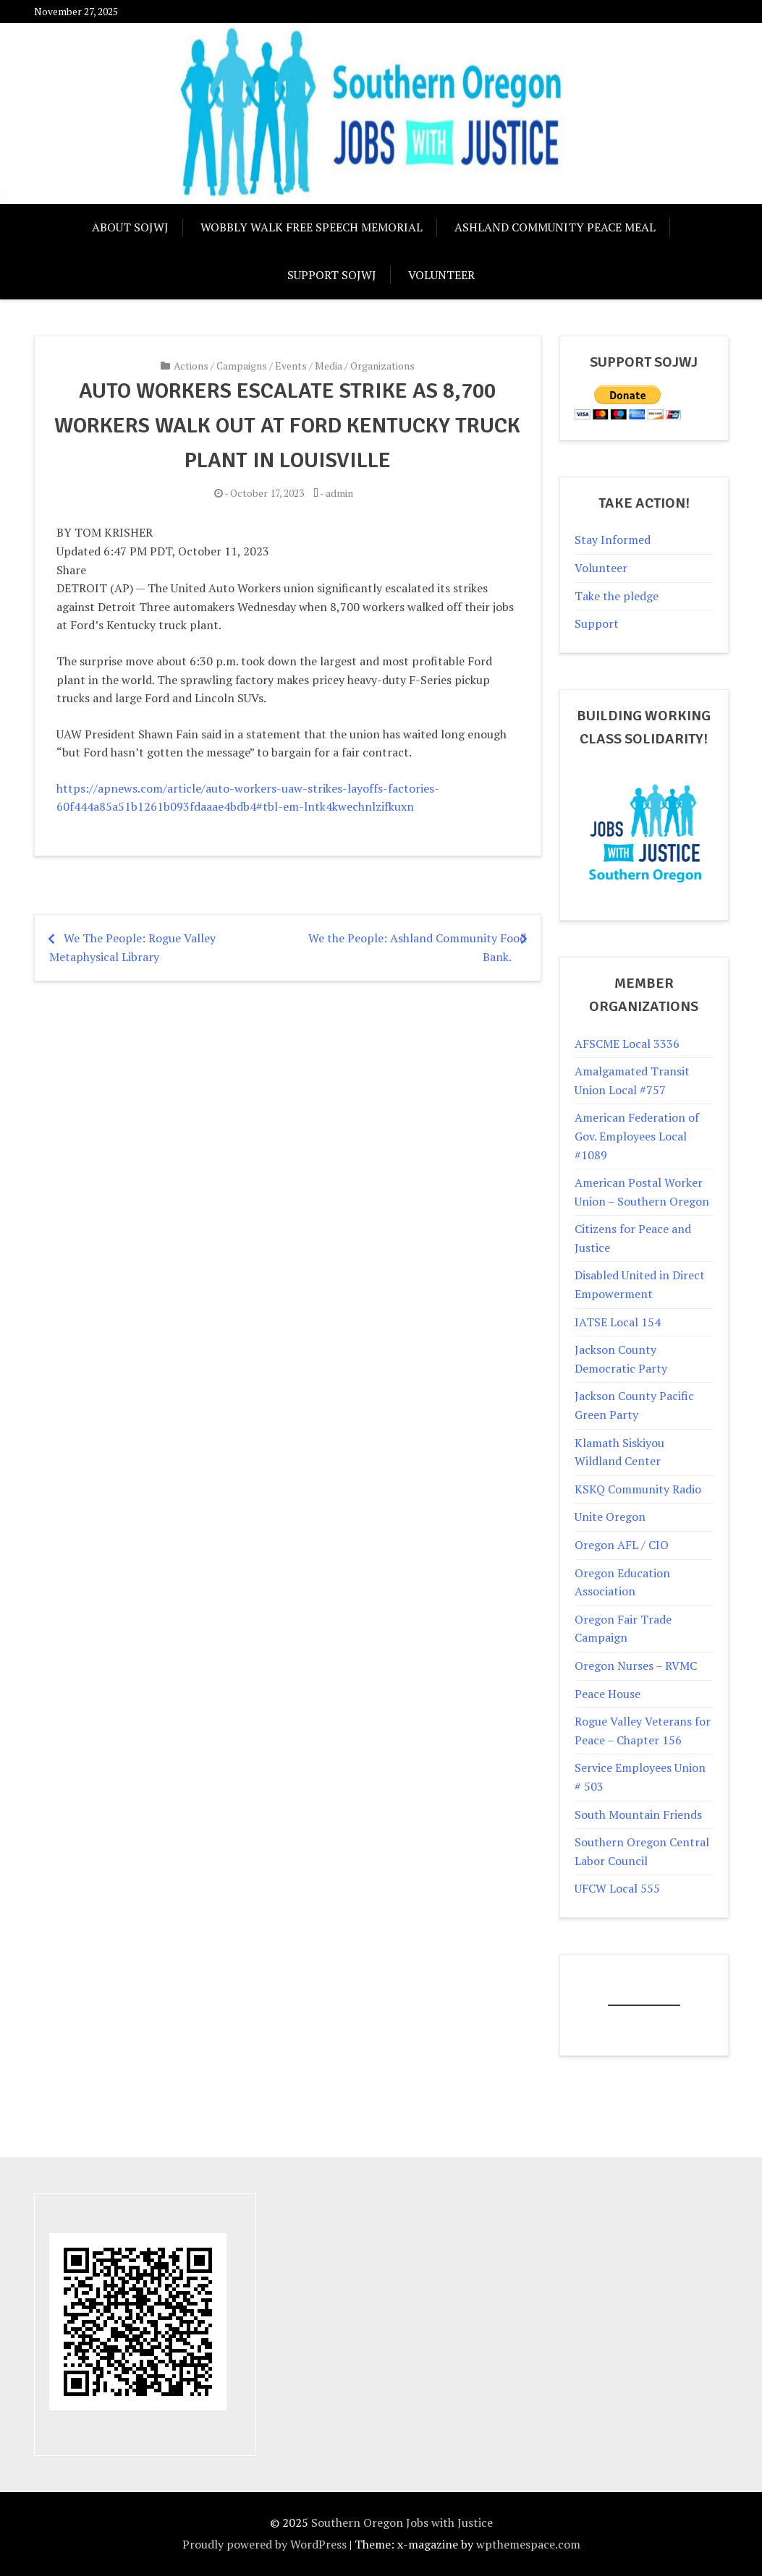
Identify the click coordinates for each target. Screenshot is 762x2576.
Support (597, 623)
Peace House (607, 1694)
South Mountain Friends (638, 1814)
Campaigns (241, 365)
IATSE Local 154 (618, 1322)
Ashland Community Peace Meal (555, 227)
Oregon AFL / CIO (622, 1545)
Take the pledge (617, 596)
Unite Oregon (610, 1516)
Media (328, 365)
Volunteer (441, 275)
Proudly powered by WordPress (264, 2544)
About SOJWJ (130, 227)
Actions (191, 365)
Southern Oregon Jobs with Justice (402, 2522)
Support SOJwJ (331, 275)
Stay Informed (613, 539)
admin (339, 493)
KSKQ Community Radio (638, 1489)
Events (291, 365)
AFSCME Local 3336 (627, 1044)
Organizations (382, 365)
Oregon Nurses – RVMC (636, 1665)
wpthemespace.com (528, 2544)
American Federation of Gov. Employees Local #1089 (637, 1135)
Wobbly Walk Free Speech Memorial (311, 227)
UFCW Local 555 (617, 1888)
